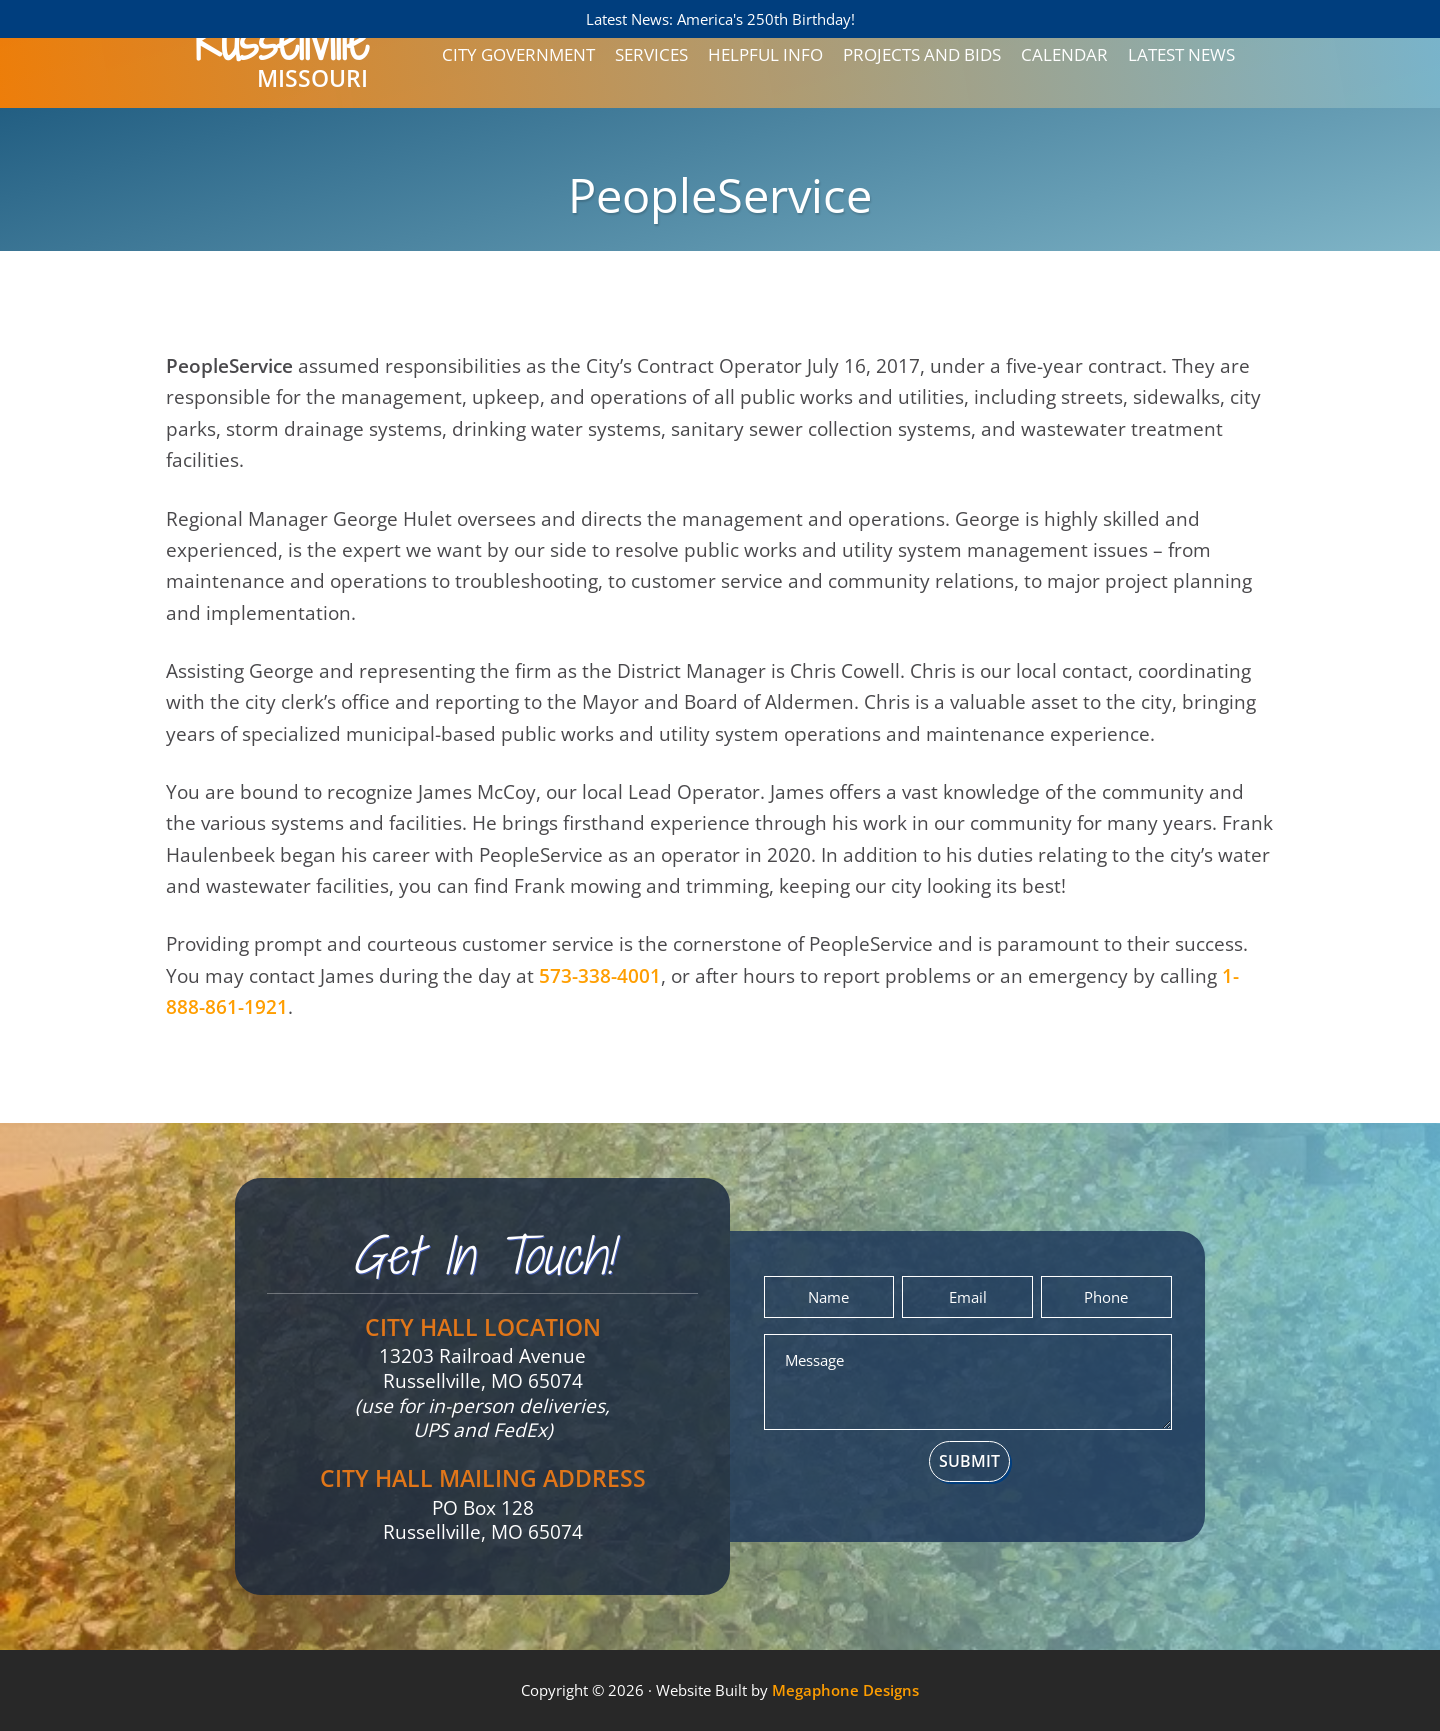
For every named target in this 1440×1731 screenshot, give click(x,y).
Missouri (281, 64)
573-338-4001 (600, 976)
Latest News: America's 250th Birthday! (720, 19)
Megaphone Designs (845, 1690)
